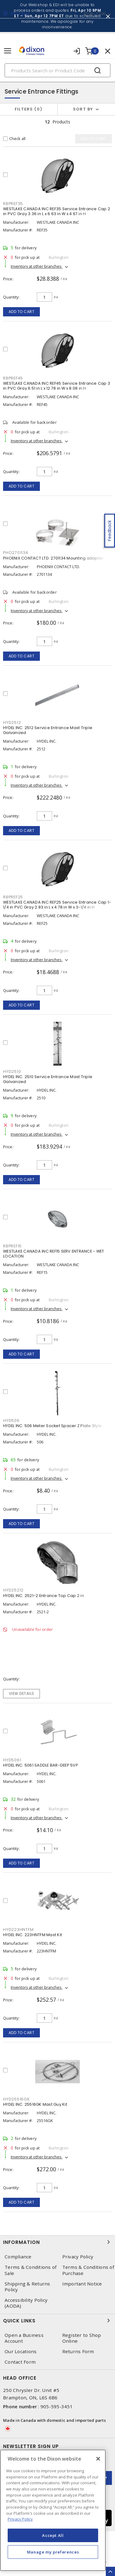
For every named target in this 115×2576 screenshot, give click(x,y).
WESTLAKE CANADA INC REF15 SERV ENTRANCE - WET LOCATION (53, 1254)
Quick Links (57, 2320)
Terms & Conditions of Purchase (88, 2270)
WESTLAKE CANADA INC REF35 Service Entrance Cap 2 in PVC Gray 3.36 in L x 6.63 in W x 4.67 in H (56, 211)
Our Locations (20, 2351)
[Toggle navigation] (7, 51)
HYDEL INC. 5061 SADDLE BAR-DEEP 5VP (40, 1765)
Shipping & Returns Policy (27, 2287)
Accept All (53, 2535)
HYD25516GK (16, 2099)
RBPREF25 (13, 897)
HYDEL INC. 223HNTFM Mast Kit (32, 1934)
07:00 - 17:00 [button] (94, 13)
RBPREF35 (13, 203)
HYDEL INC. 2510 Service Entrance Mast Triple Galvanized (47, 1079)
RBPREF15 (12, 1246)
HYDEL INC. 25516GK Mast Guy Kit (35, 2104)
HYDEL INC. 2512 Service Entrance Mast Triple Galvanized (47, 730)
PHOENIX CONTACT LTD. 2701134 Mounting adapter (53, 558)
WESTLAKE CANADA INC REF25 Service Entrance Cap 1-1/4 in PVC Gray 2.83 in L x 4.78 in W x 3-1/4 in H (57, 905)
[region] (53, 2510)
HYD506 (11, 1420)
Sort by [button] (83, 109)
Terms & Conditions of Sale (30, 2270)
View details (21, 1693)
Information (57, 2242)
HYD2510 (12, 1071)
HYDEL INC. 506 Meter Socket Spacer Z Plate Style (52, 1425)
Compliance (18, 2257)
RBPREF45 (13, 378)
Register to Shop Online (81, 2338)
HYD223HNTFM (18, 1929)
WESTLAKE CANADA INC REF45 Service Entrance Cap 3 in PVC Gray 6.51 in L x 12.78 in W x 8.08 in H (56, 386)
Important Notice (82, 2284)
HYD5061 (12, 1760)
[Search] (57, 70)
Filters (29, 109)
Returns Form (78, 2351)
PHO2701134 (15, 552)
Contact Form (20, 2362)
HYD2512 (12, 722)
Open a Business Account (24, 2338)
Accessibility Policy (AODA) (26, 2303)
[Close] (98, 2459)
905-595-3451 (56, 2406)
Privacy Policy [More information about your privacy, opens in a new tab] (20, 2519)
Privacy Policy (78, 2257)
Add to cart (22, 311)
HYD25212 (13, 1590)
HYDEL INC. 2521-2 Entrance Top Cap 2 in (43, 1595)
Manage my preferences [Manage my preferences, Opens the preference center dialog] (53, 2552)
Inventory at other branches (37, 266)
